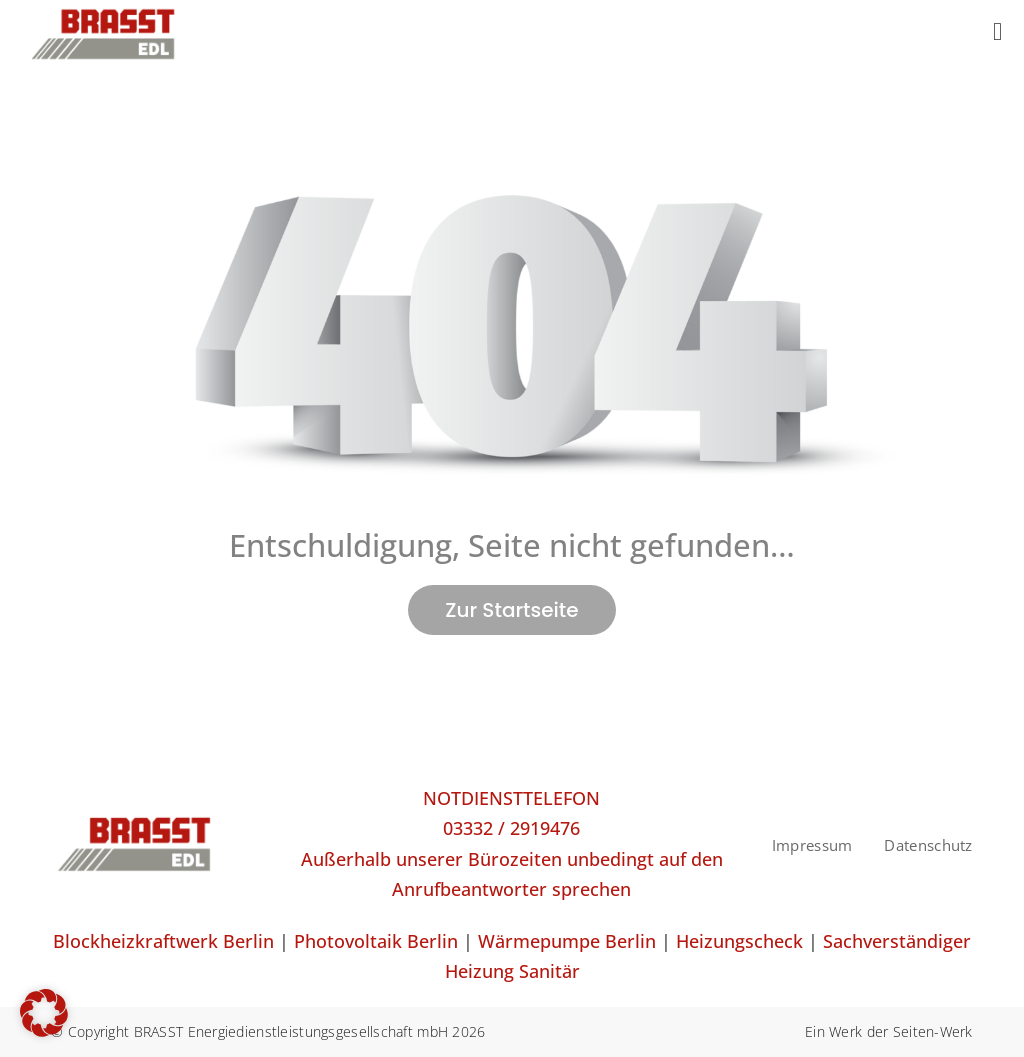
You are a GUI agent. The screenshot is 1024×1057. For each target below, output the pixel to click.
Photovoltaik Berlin (376, 941)
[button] (44, 1013)
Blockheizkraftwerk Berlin (163, 941)
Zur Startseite (511, 610)
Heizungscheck (739, 941)
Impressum (812, 845)
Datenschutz (928, 845)
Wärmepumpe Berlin (567, 941)
